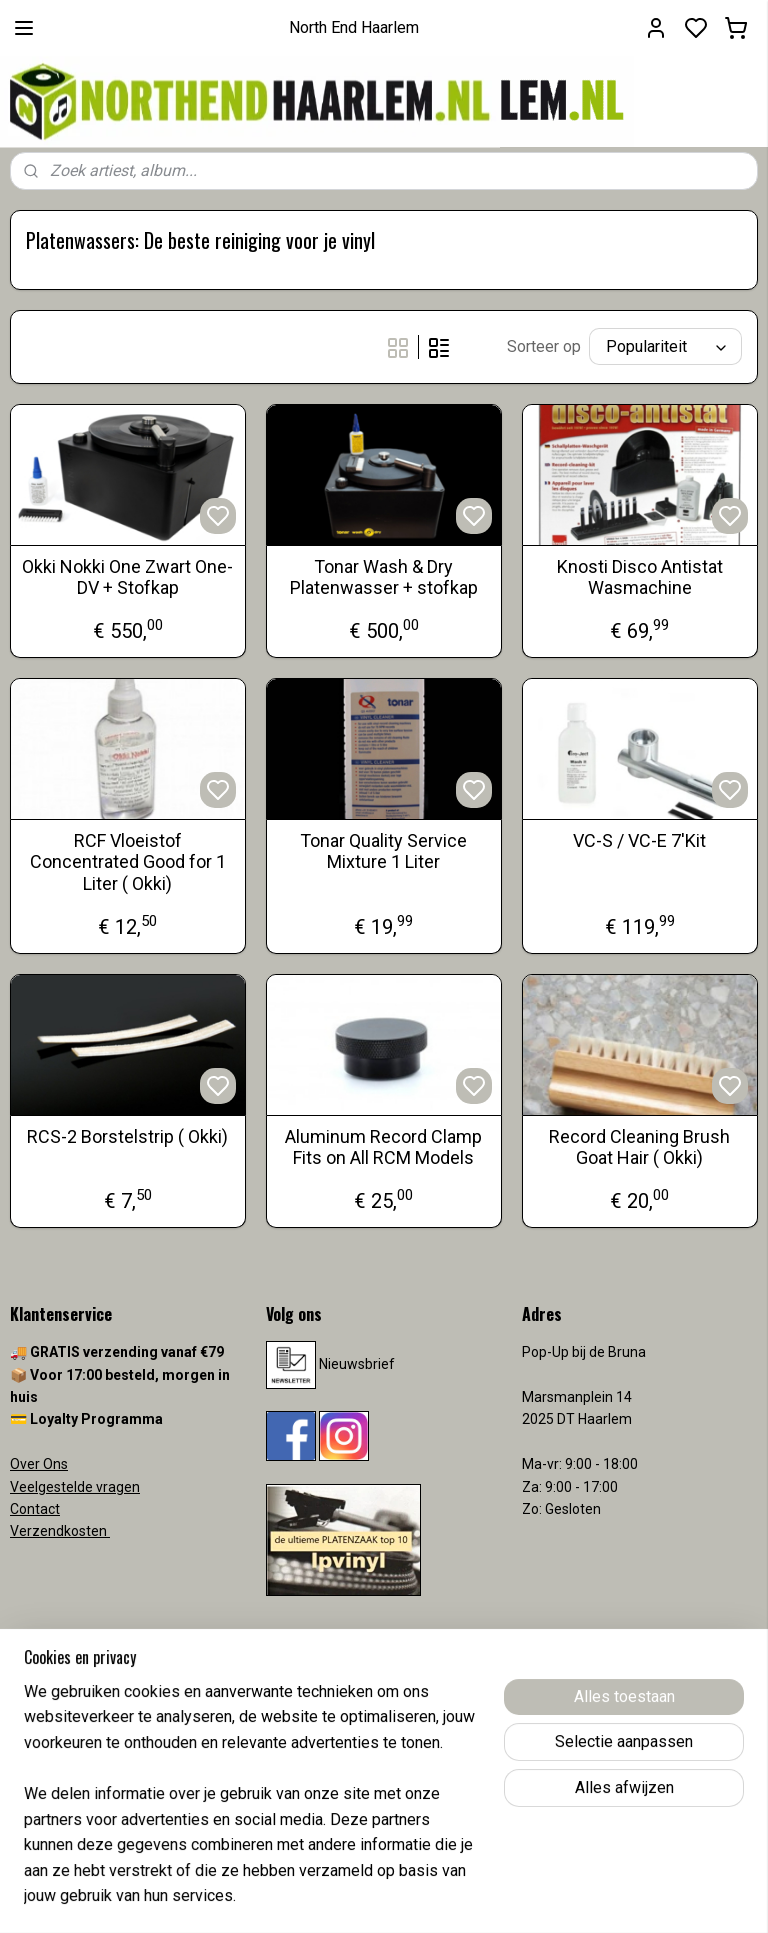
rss (501, 1896)
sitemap (462, 1896)
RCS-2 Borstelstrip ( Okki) (127, 1136)
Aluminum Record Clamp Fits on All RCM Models (383, 1147)
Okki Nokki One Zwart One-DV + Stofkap (127, 577)
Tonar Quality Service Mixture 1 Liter (383, 851)
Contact (35, 1509)
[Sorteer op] (665, 346)
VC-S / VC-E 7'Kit (639, 840)
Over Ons (39, 1464)
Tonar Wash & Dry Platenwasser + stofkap (384, 577)
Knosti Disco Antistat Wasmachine (640, 577)
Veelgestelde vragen (75, 1487)
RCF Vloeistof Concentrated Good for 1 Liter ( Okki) (128, 862)
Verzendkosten (60, 1531)
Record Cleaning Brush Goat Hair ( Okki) (639, 1147)
